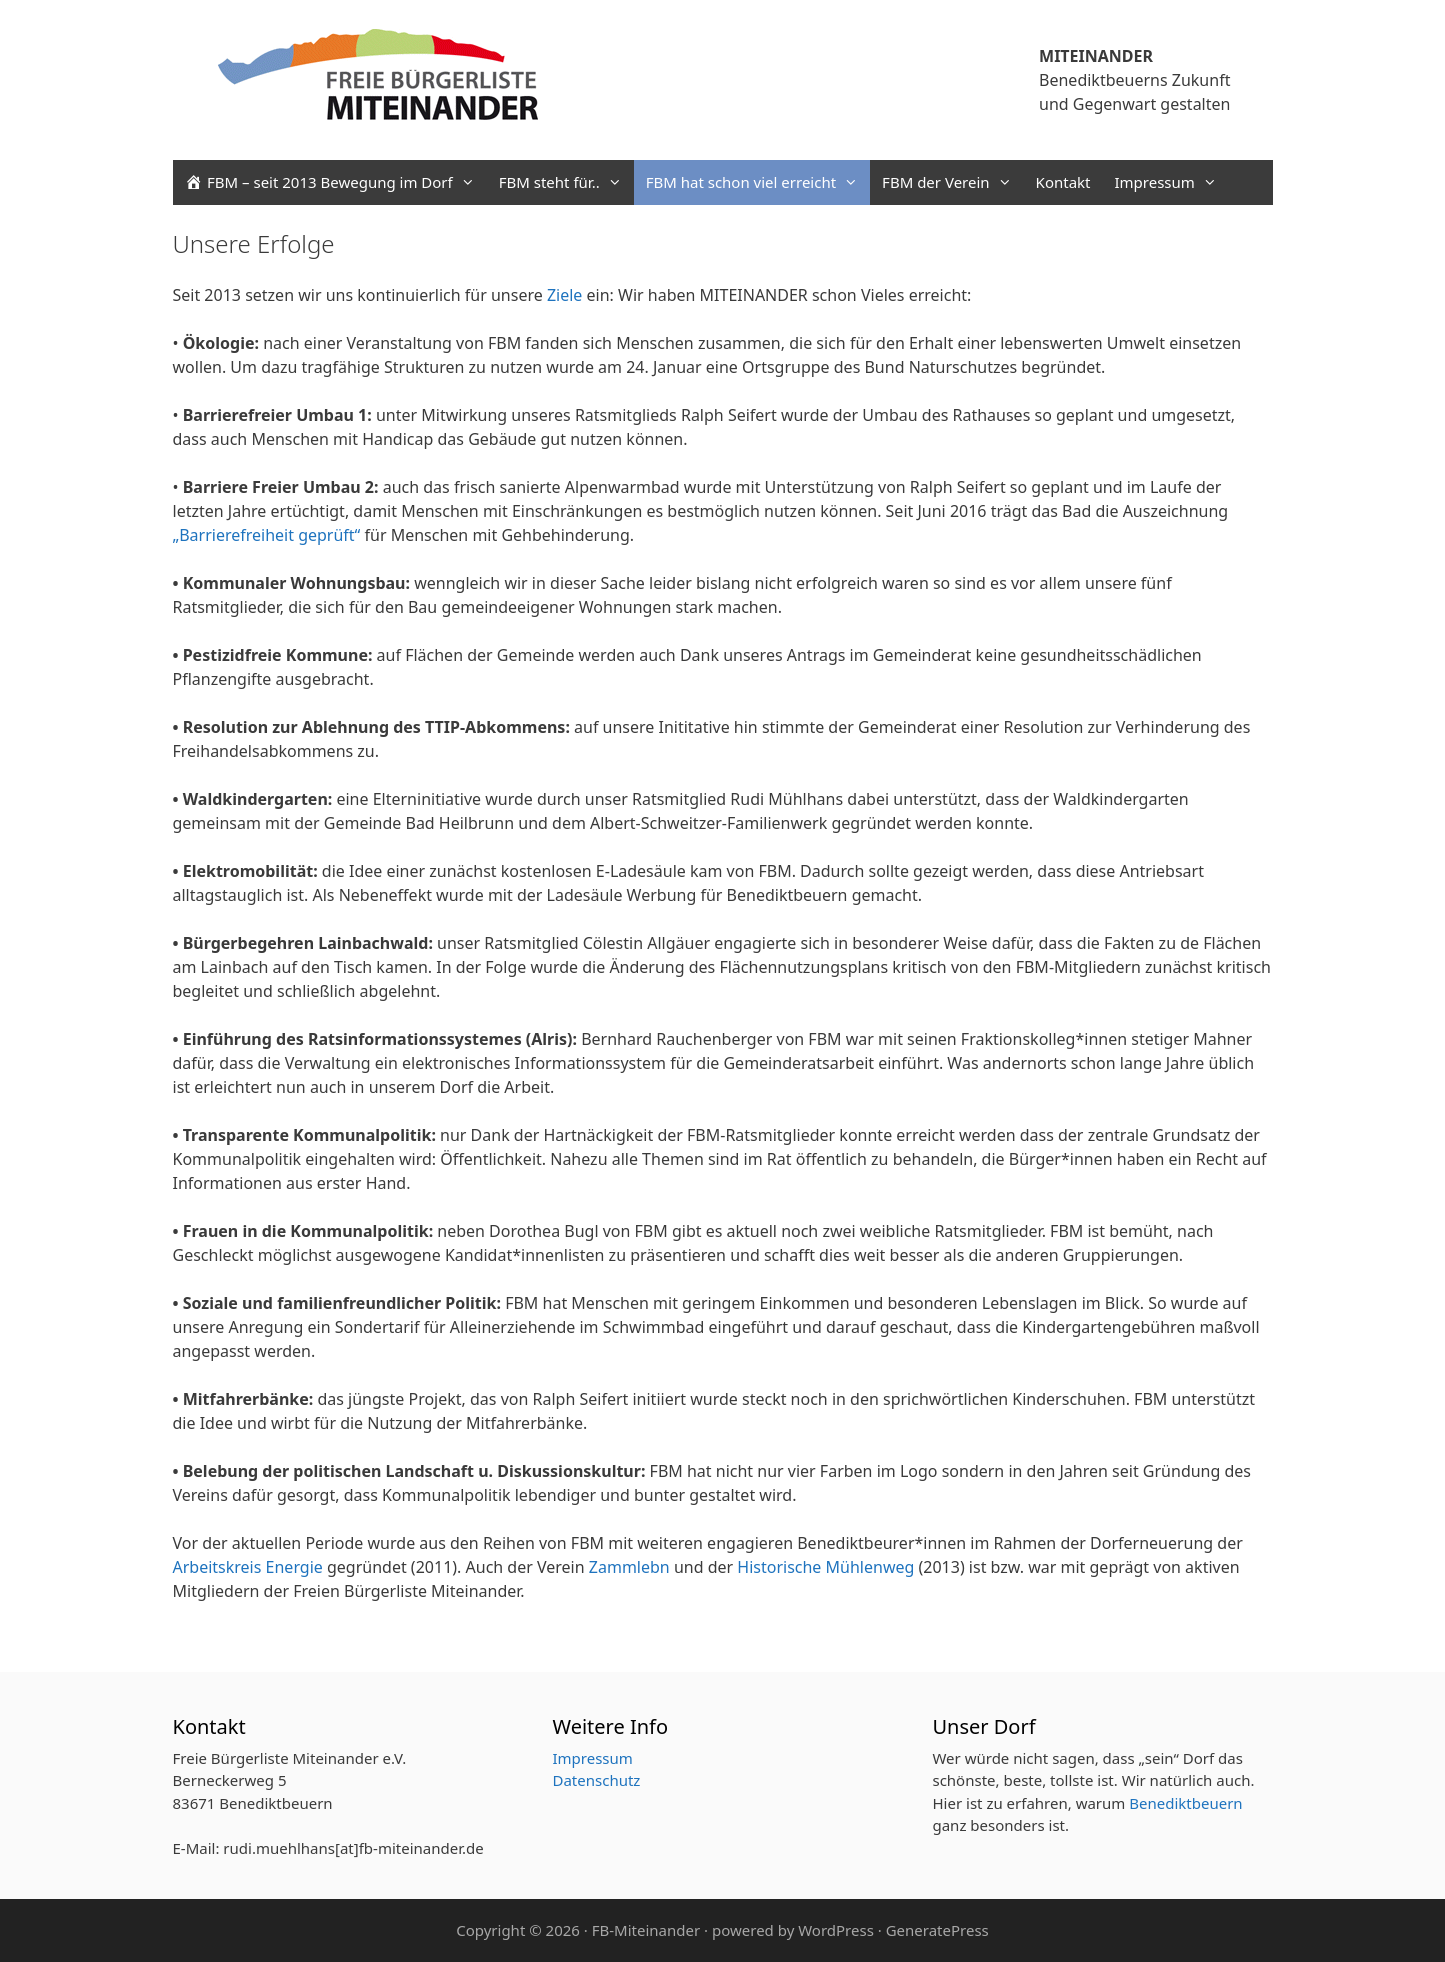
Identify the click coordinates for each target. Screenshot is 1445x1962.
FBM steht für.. (566, 182)
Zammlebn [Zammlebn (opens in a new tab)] (631, 1567)
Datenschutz (596, 1780)
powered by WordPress (793, 1930)
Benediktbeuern (1185, 1803)
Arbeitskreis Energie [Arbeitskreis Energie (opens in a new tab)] (250, 1567)
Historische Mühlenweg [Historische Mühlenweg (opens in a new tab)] (823, 1567)
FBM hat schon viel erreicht (758, 182)
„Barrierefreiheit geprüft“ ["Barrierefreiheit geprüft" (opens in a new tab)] (267, 535)
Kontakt (1063, 182)
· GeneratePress (933, 1930)
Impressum (1171, 182)
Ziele (564, 295)
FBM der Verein (952, 182)
